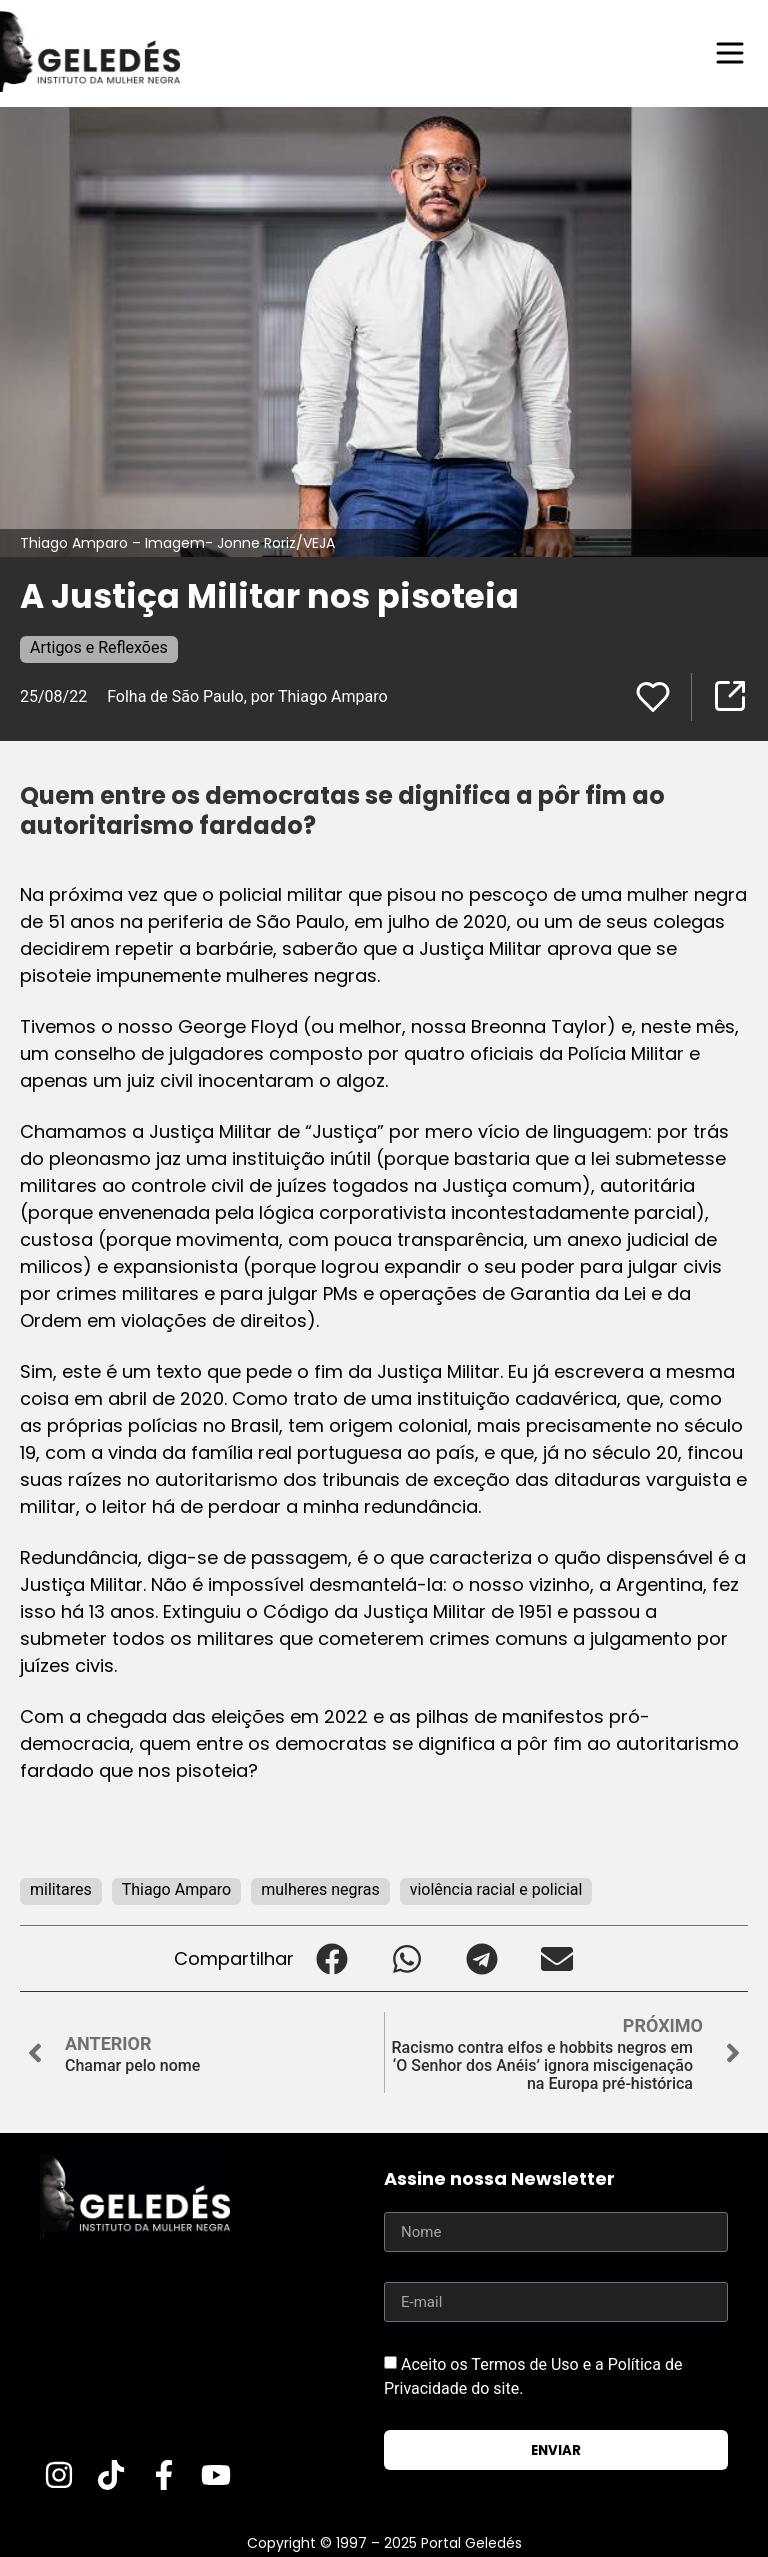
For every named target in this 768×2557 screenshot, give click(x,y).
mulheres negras (320, 1889)
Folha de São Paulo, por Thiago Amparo (247, 696)
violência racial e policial (496, 1889)
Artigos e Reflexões (99, 647)
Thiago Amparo (177, 1889)
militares (61, 1889)
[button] (331, 1958)
